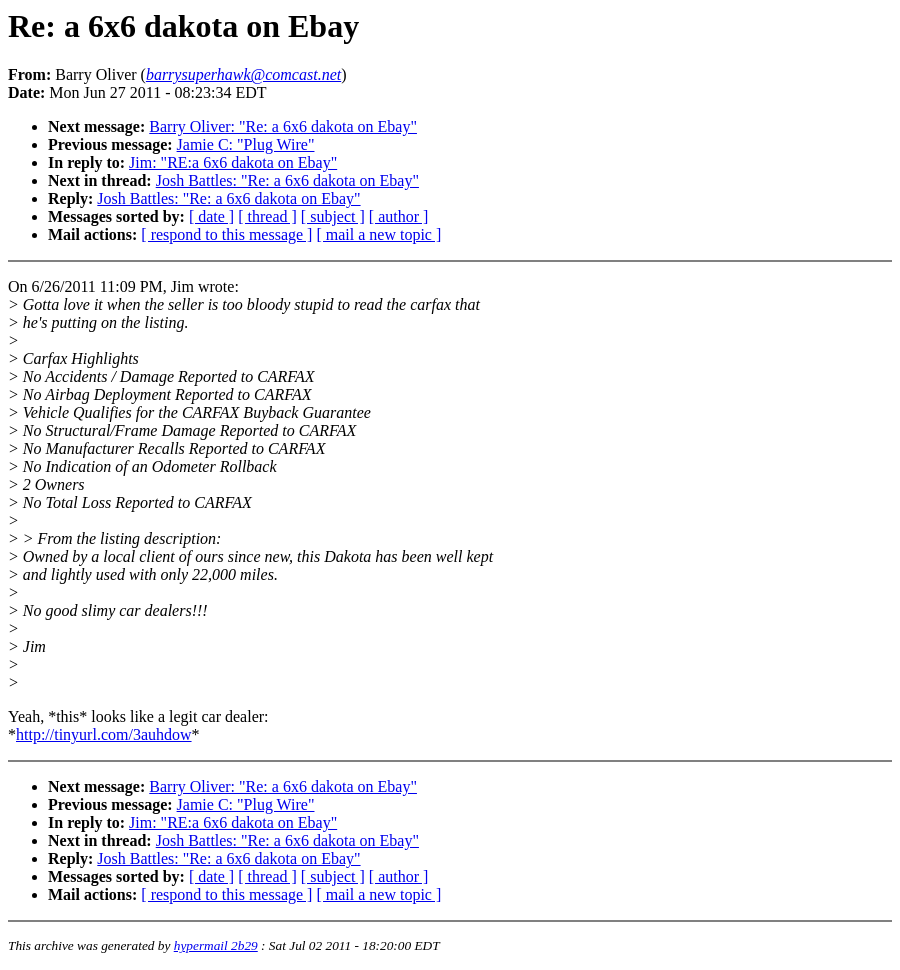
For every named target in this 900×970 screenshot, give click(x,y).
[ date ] (211, 216)
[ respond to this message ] (226, 234)
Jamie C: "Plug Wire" (246, 144)
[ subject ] (333, 216)
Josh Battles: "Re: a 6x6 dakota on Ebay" (287, 180)
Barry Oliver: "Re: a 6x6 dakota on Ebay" (283, 126)
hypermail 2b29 (216, 945)
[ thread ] (267, 216)
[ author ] (399, 216)
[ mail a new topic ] (378, 234)
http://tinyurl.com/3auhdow (104, 734)
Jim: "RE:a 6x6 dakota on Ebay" (233, 162)
